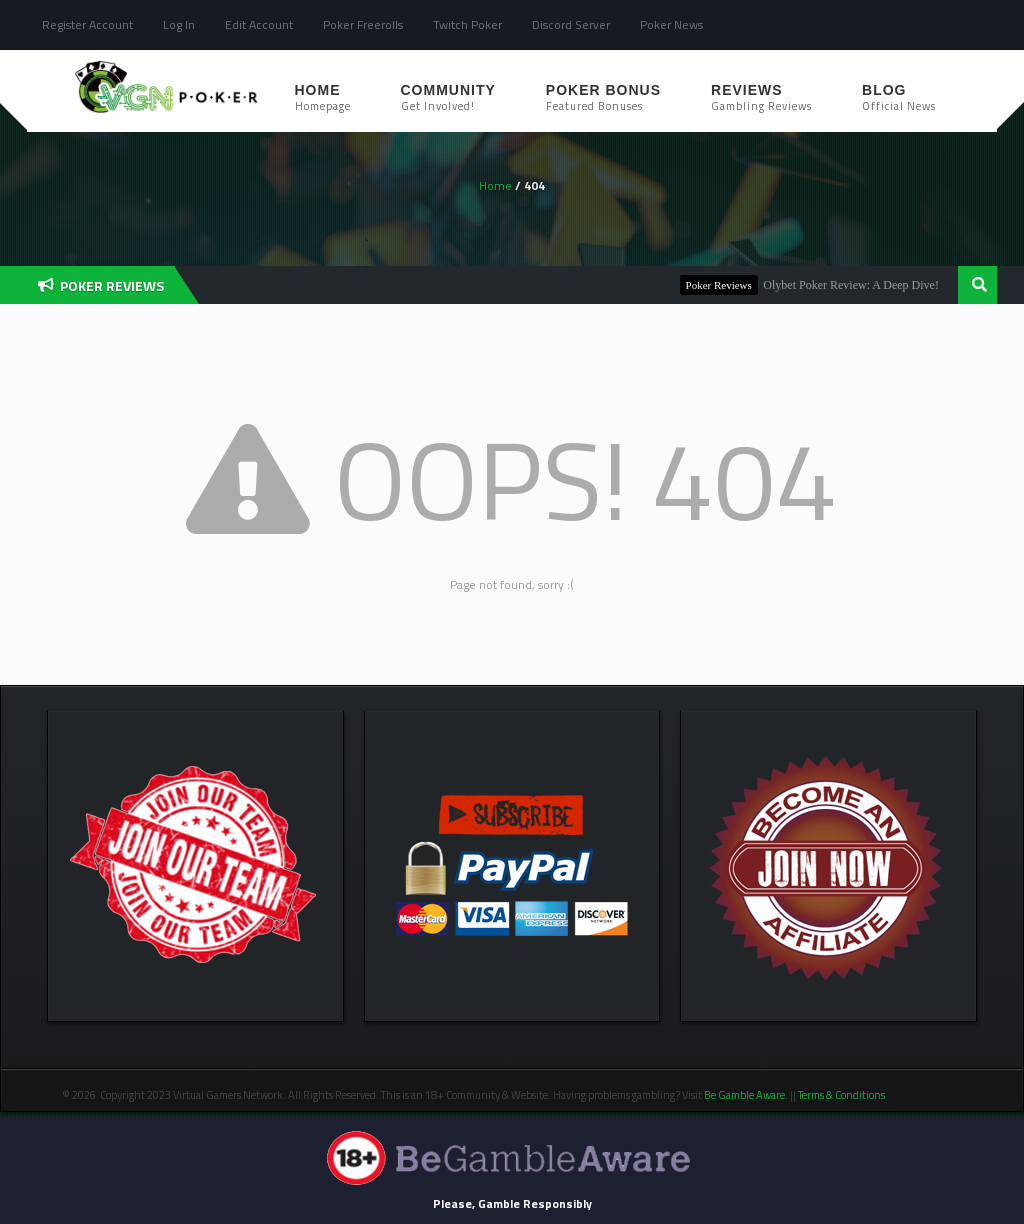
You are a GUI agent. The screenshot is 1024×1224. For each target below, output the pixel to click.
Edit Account (259, 24)
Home (323, 98)
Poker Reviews (723, 285)
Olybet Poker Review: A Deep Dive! (855, 285)
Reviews (761, 98)
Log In (179, 24)
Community (448, 98)
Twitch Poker (467, 24)
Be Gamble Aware (744, 1095)
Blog (899, 98)
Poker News (671, 24)
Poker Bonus (603, 98)
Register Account (87, 24)
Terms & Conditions (842, 1095)
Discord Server (571, 24)
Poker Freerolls (363, 24)
